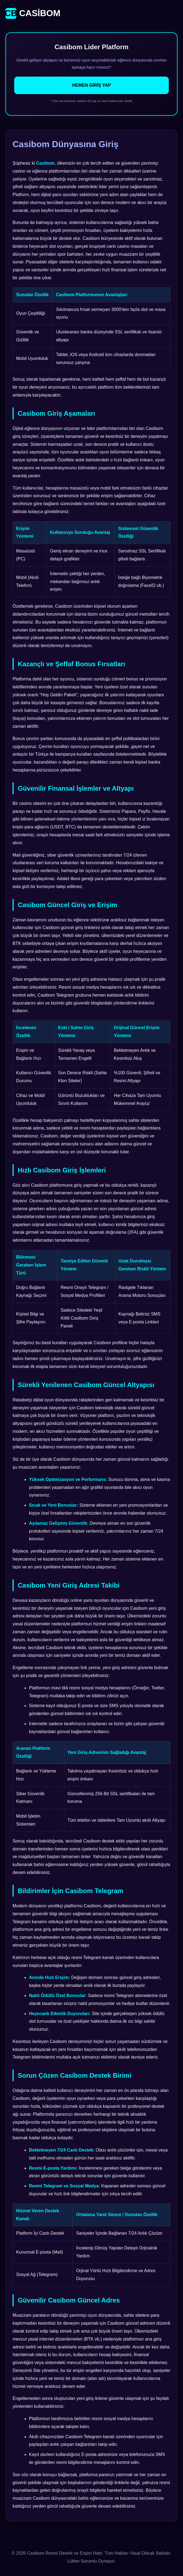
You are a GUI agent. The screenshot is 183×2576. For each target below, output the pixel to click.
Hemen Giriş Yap (91, 85)
